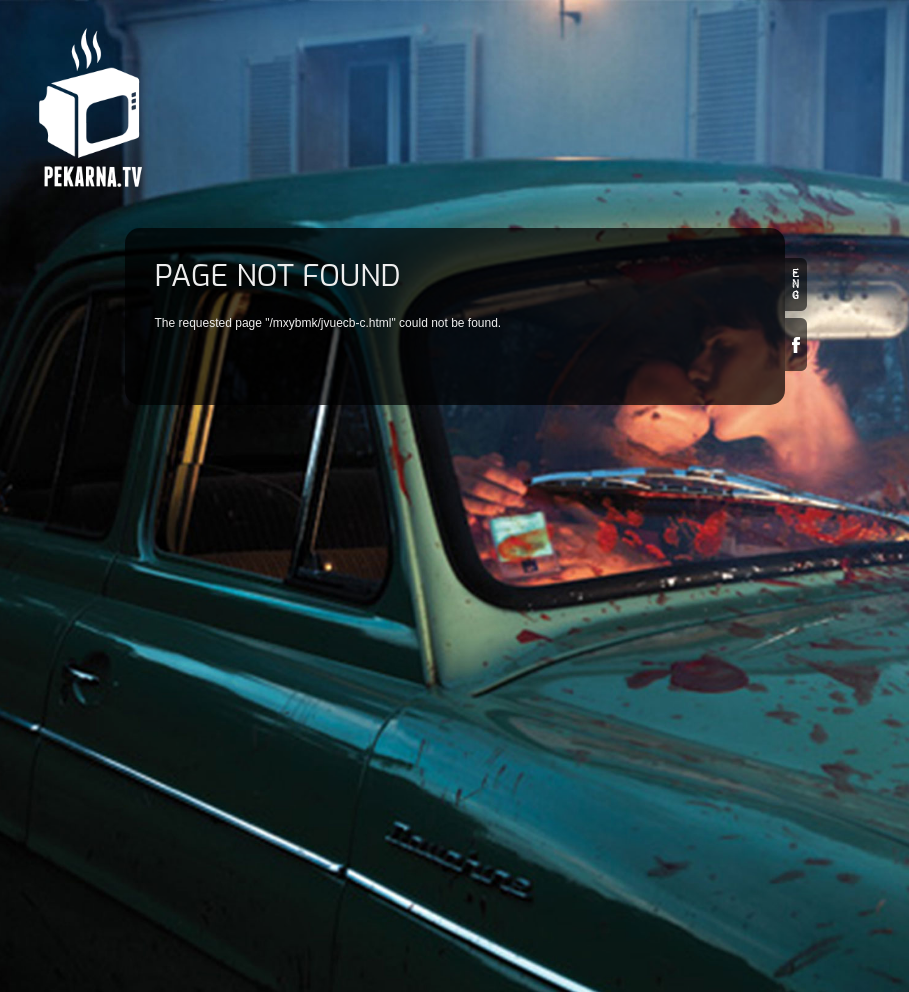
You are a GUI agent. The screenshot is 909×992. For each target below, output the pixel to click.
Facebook (796, 344)
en (796, 284)
